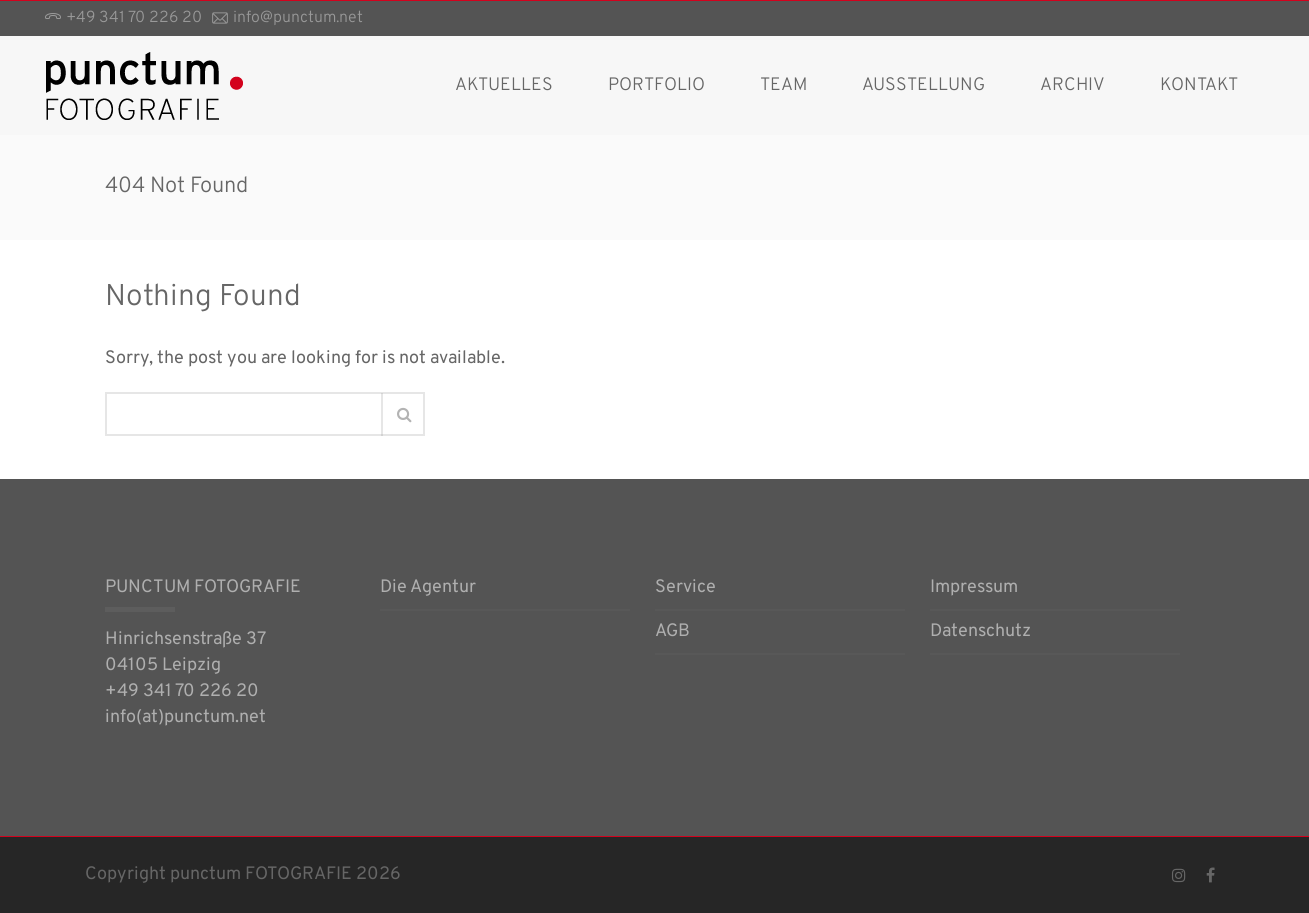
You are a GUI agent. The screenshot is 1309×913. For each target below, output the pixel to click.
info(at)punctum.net (185, 717)
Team (783, 85)
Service (685, 589)
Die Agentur (428, 589)
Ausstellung (923, 85)
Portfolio (656, 85)
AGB (672, 633)
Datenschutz (980, 633)
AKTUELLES (504, 85)
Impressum (974, 589)
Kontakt (1199, 85)
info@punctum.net (298, 18)
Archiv (1072, 85)
